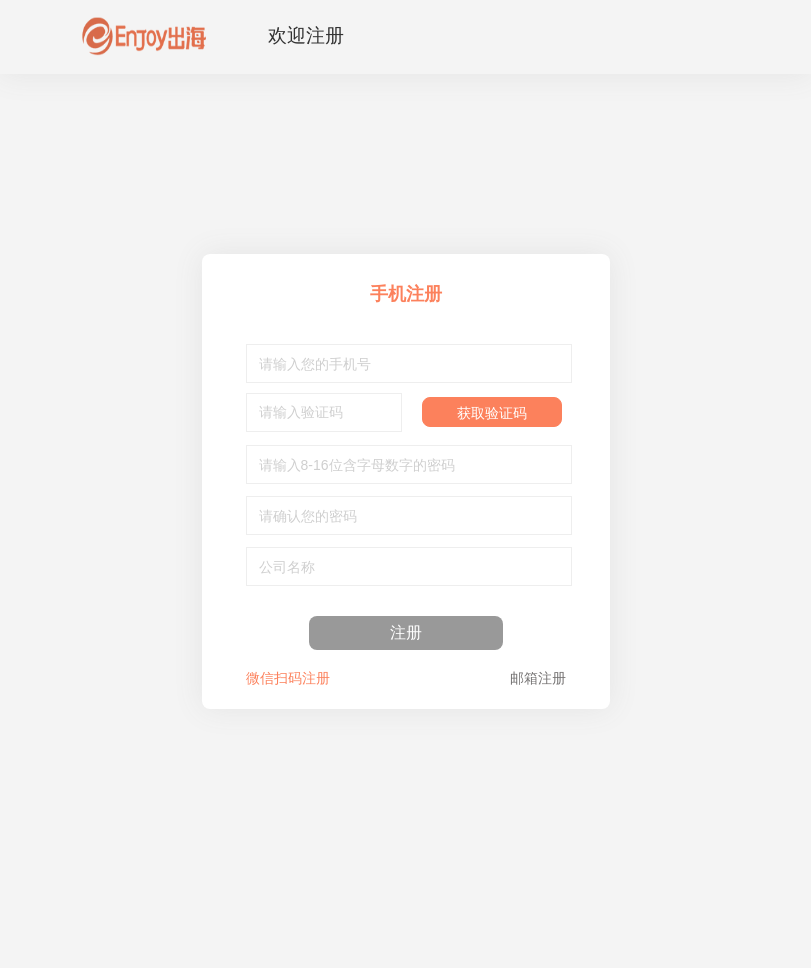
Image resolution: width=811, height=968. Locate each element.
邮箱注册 (538, 678)
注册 (406, 632)
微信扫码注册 (288, 678)
